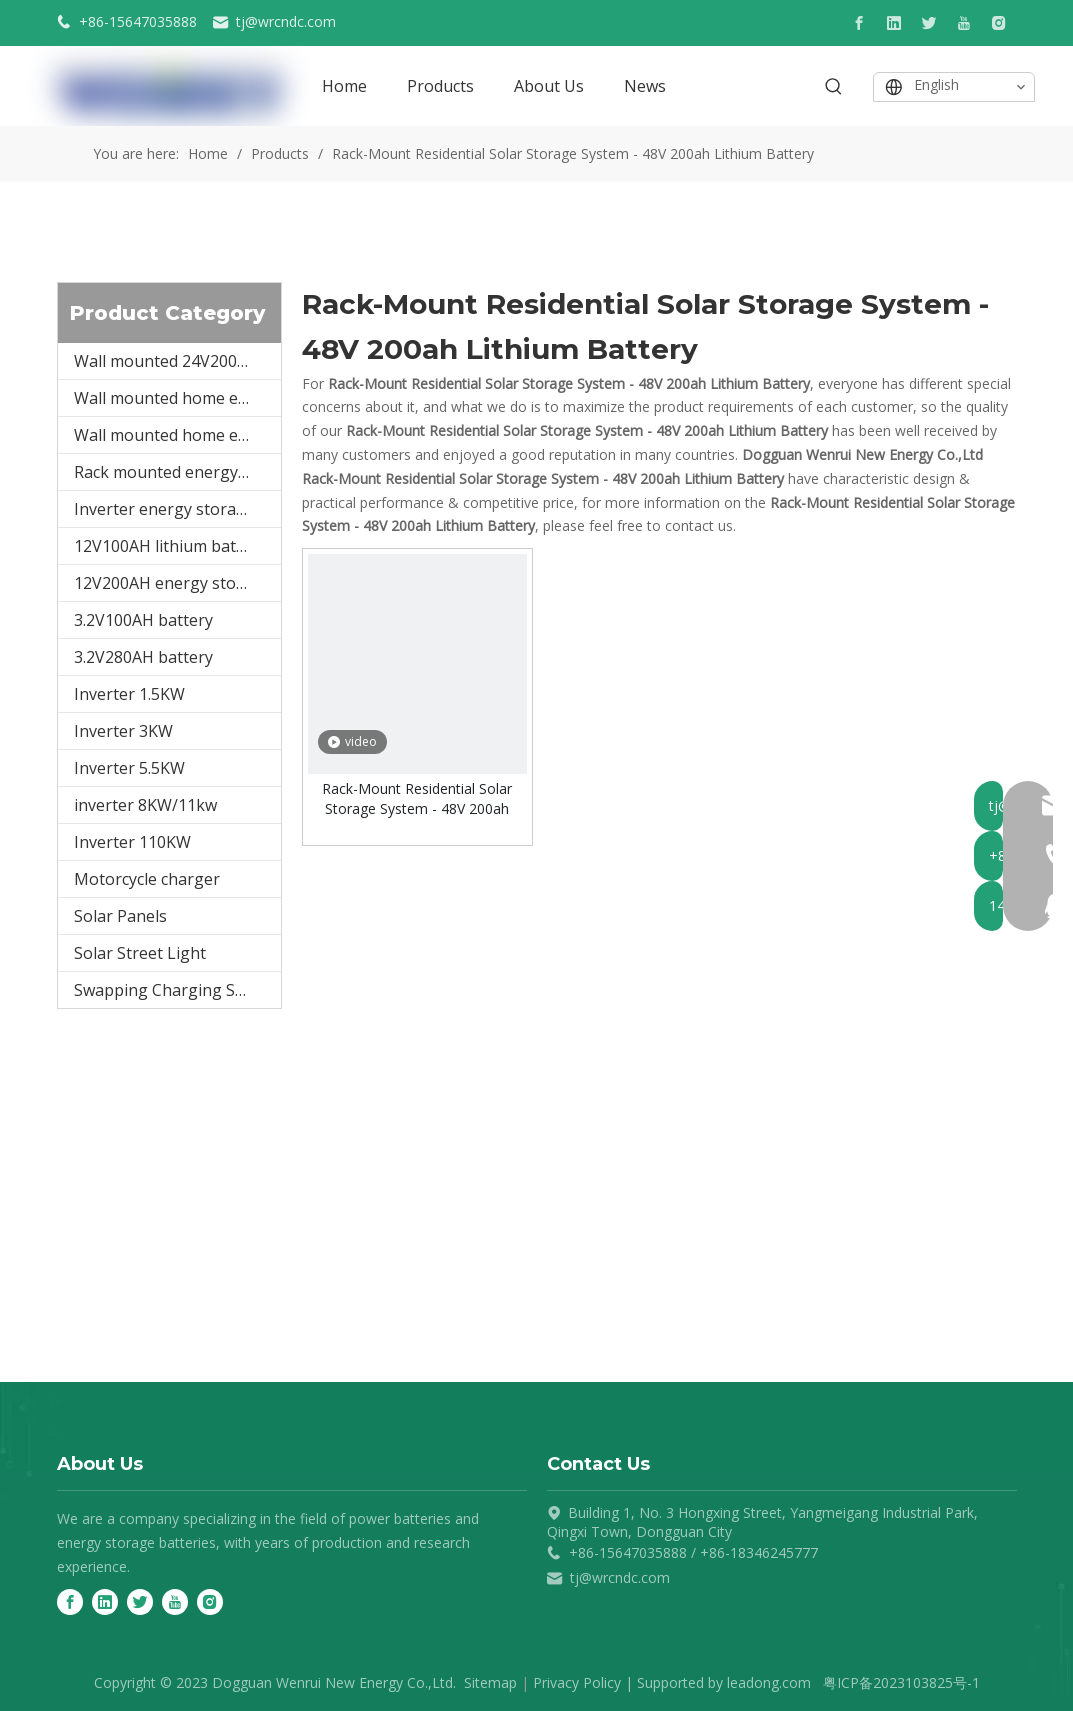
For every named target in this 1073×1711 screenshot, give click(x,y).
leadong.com (769, 1682)
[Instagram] (999, 23)
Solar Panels (120, 916)
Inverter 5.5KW (129, 768)
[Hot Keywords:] (834, 87)
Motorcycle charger (147, 879)
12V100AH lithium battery (170, 546)
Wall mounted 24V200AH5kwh (177, 361)
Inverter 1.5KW (129, 694)
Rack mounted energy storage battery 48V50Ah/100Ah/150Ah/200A (177, 472)
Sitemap (490, 1682)
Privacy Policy (577, 1682)
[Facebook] (859, 23)
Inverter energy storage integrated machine (177, 509)
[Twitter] (929, 23)
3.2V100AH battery (143, 620)
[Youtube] (964, 23)
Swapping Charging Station (177, 990)
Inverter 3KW (123, 731)
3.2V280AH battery (143, 657)
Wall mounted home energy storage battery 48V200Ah (177, 435)
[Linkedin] (894, 23)
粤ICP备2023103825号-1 (901, 1682)
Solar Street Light (140, 953)
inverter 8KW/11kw (145, 805)
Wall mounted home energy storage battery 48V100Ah (177, 398)
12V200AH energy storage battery (177, 583)
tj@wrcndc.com (286, 21)
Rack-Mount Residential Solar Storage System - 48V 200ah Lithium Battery (417, 799)
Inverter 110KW (132, 842)
